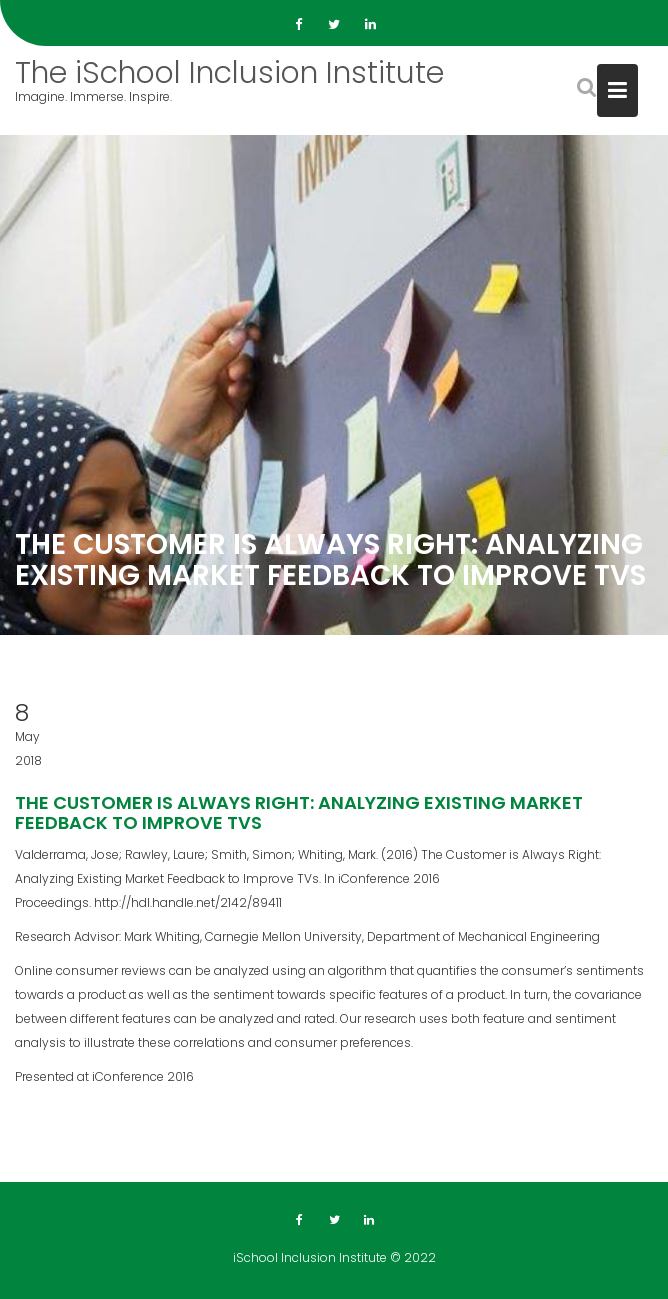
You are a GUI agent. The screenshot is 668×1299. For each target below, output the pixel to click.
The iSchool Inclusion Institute (229, 73)
